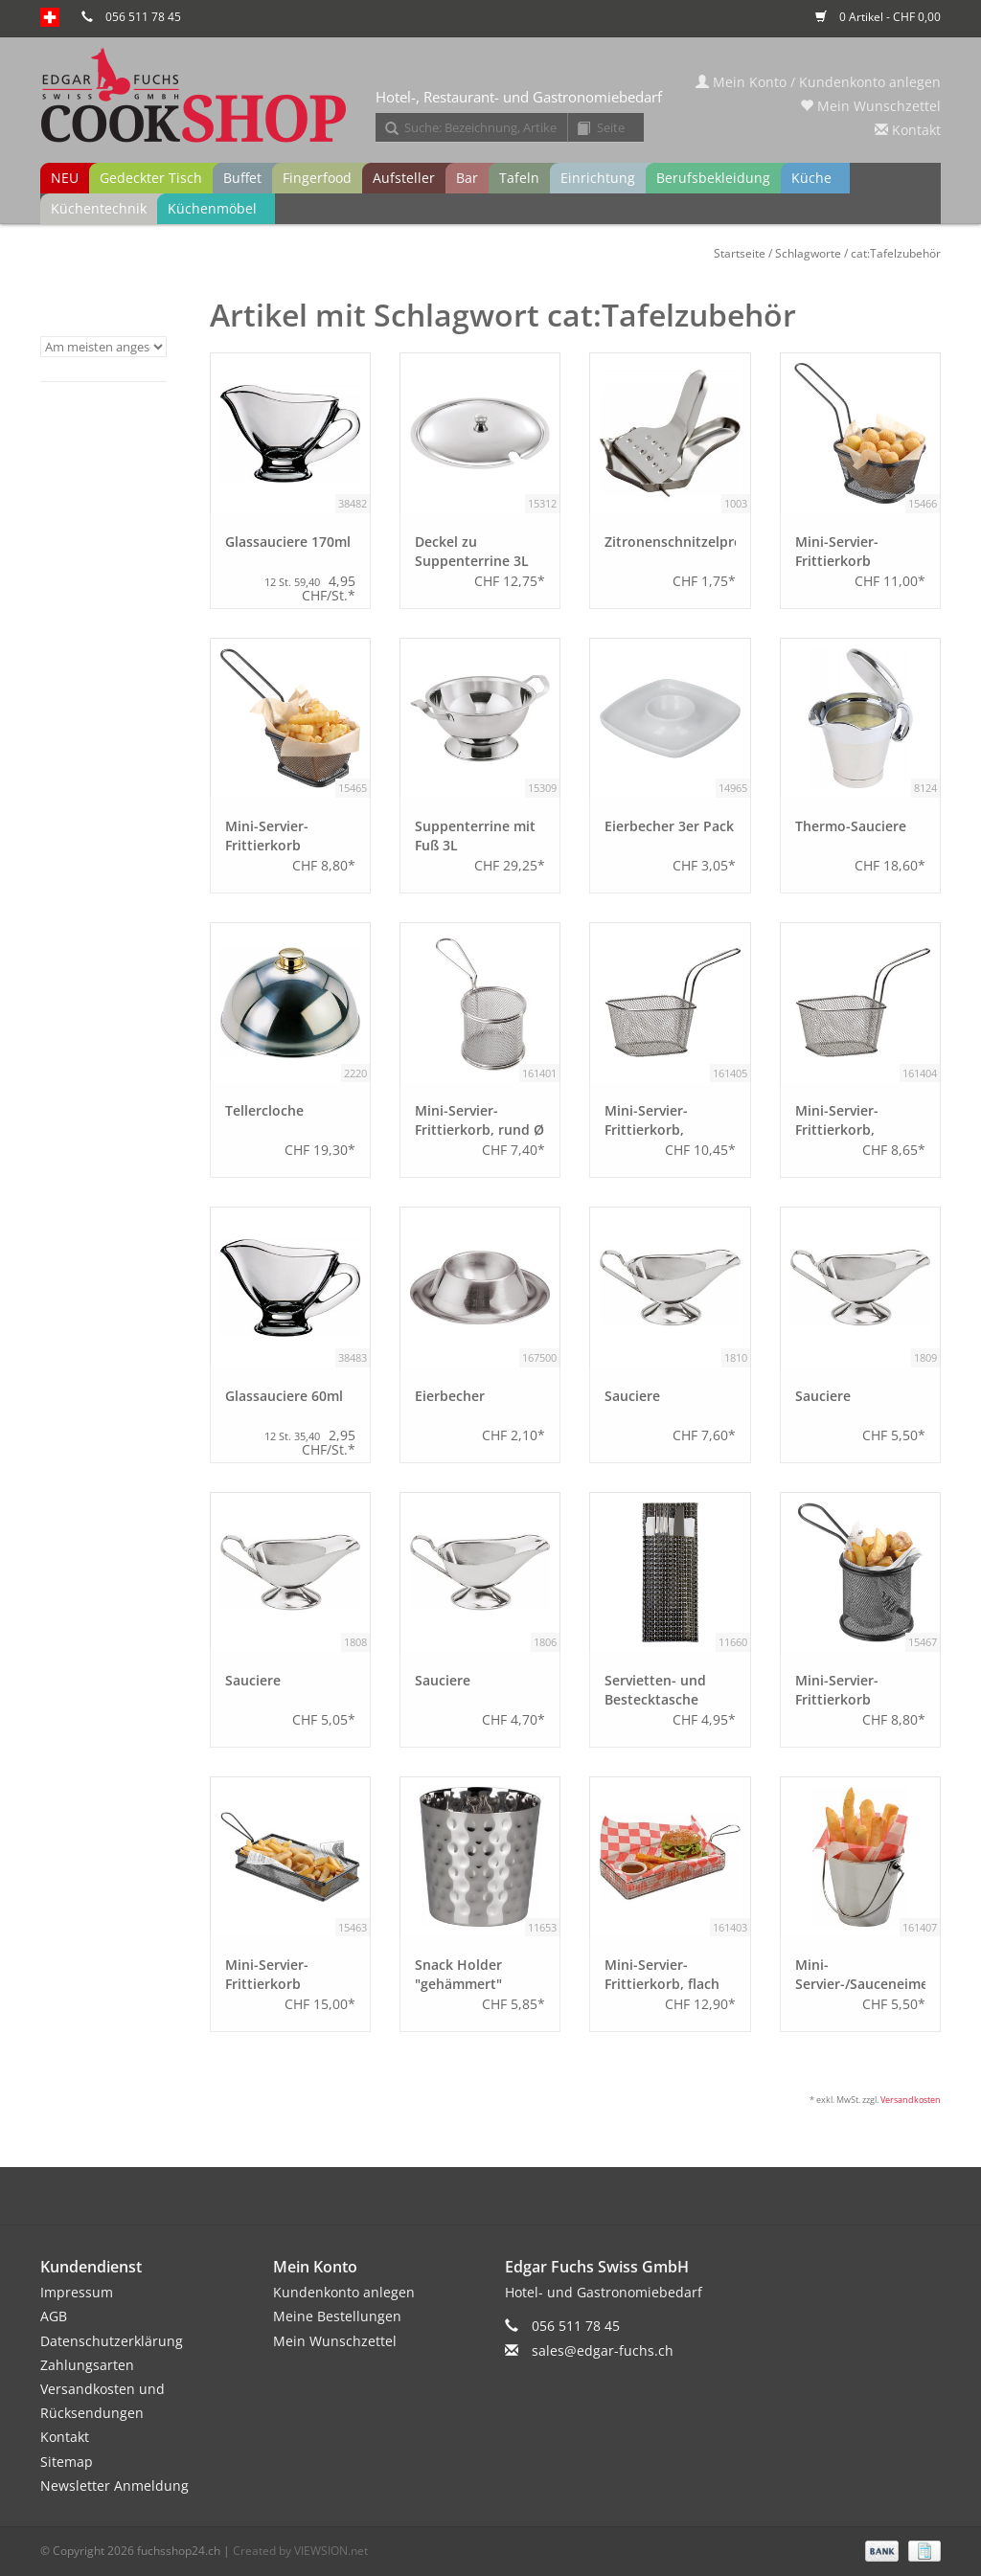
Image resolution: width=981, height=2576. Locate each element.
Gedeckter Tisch (151, 178)
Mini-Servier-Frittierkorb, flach (662, 1974)
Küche (811, 178)
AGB (53, 2316)
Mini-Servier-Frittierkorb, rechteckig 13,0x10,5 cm (647, 1120)
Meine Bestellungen (337, 2316)
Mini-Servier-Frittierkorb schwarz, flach (271, 1974)
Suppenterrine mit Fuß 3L (475, 835)
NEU (65, 178)
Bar (467, 178)
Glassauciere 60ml (284, 1396)
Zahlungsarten (87, 2365)
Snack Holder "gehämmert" (458, 1974)
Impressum (76, 2292)
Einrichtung (597, 178)
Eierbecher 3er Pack (669, 826)
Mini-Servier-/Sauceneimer (860, 1974)
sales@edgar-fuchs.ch (602, 2350)
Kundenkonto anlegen (344, 2292)
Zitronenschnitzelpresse (670, 541)
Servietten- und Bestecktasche (655, 1689)
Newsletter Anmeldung (114, 2485)
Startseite (739, 253)
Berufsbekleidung (713, 178)
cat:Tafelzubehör (896, 253)
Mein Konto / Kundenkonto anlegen (818, 82)
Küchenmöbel (212, 208)
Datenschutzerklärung (111, 2341)
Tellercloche (264, 1110)
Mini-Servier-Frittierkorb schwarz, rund (841, 1690)
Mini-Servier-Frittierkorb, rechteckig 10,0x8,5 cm (858, 1120)
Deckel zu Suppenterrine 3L (472, 551)
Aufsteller (404, 178)
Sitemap (66, 2461)
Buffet (242, 178)
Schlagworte (808, 253)
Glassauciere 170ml (288, 541)
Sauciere (632, 1396)
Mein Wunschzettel (870, 106)
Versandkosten (910, 2099)
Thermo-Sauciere (850, 826)
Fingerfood (317, 178)
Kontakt (908, 130)
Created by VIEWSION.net (300, 2550)
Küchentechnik (99, 208)
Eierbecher (450, 1396)
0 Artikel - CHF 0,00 (878, 17)
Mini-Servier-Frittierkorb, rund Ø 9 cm (479, 1120)
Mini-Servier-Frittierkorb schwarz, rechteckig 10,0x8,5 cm (289, 836)
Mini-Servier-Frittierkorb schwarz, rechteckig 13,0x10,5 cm (859, 551)
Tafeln (519, 178)
